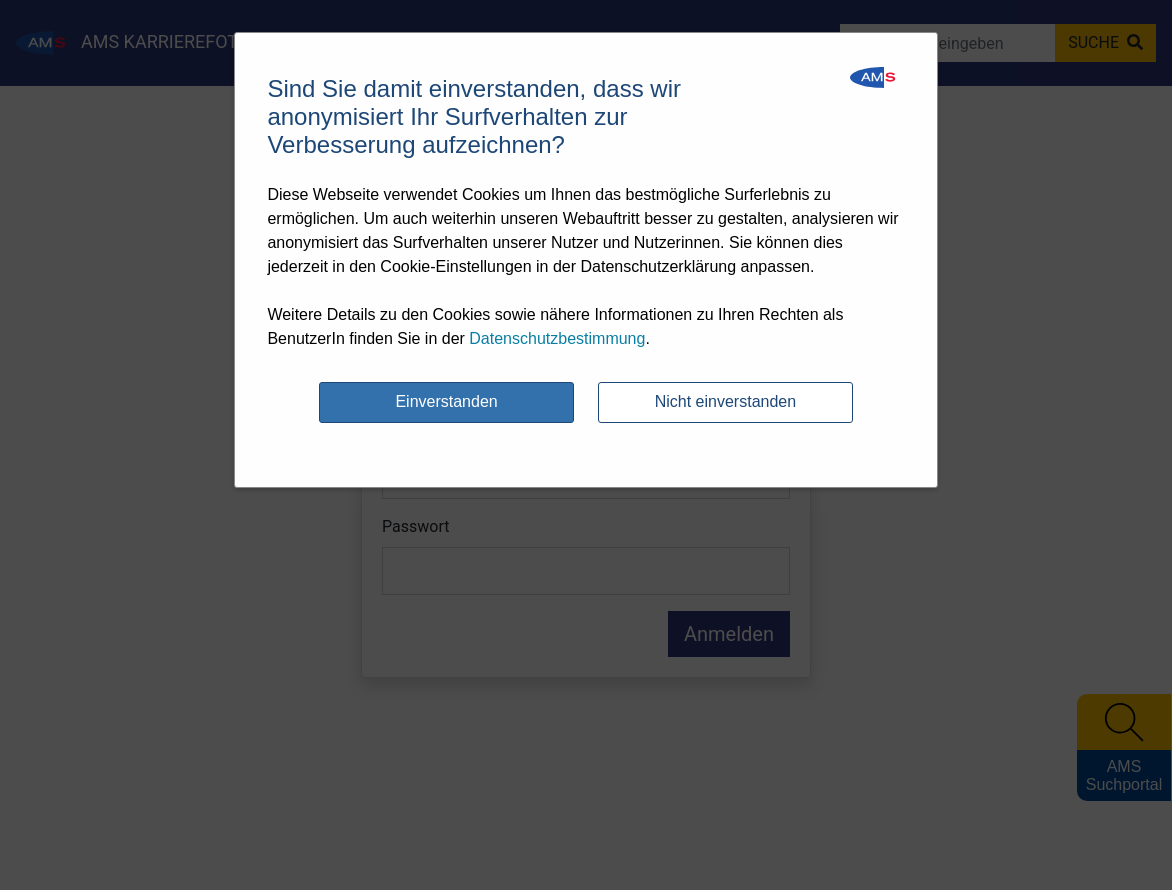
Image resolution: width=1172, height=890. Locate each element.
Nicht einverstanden (725, 401)
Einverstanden (446, 401)
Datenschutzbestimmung (557, 338)
